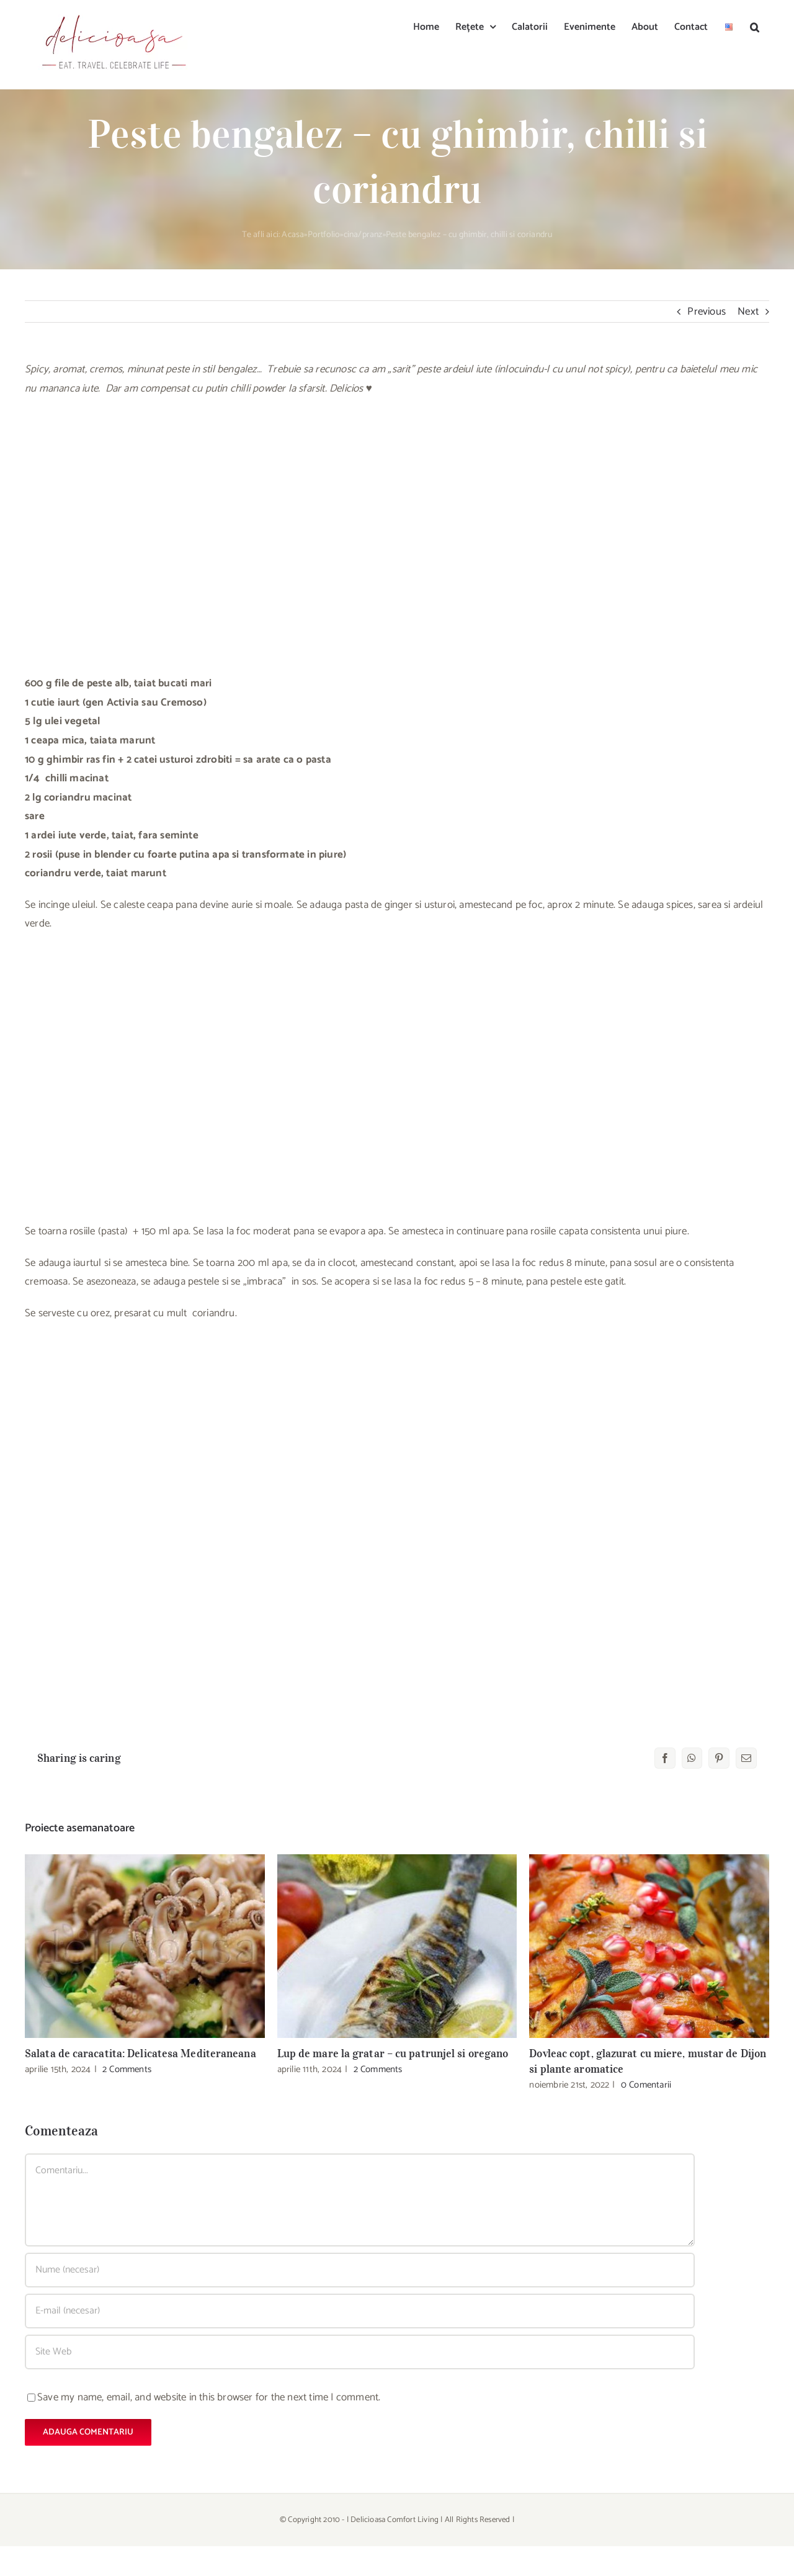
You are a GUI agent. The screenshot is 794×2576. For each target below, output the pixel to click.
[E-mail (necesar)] (360, 2311)
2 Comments (126, 2069)
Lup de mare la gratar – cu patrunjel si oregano (393, 2053)
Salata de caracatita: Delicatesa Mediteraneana (140, 2053)
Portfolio (324, 235)
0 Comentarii (646, 2085)
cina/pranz (363, 235)
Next (748, 311)
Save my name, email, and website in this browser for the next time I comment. (208, 2397)
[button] (754, 26)
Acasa (293, 235)
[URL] (360, 2352)
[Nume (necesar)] (360, 2270)
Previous (706, 311)
